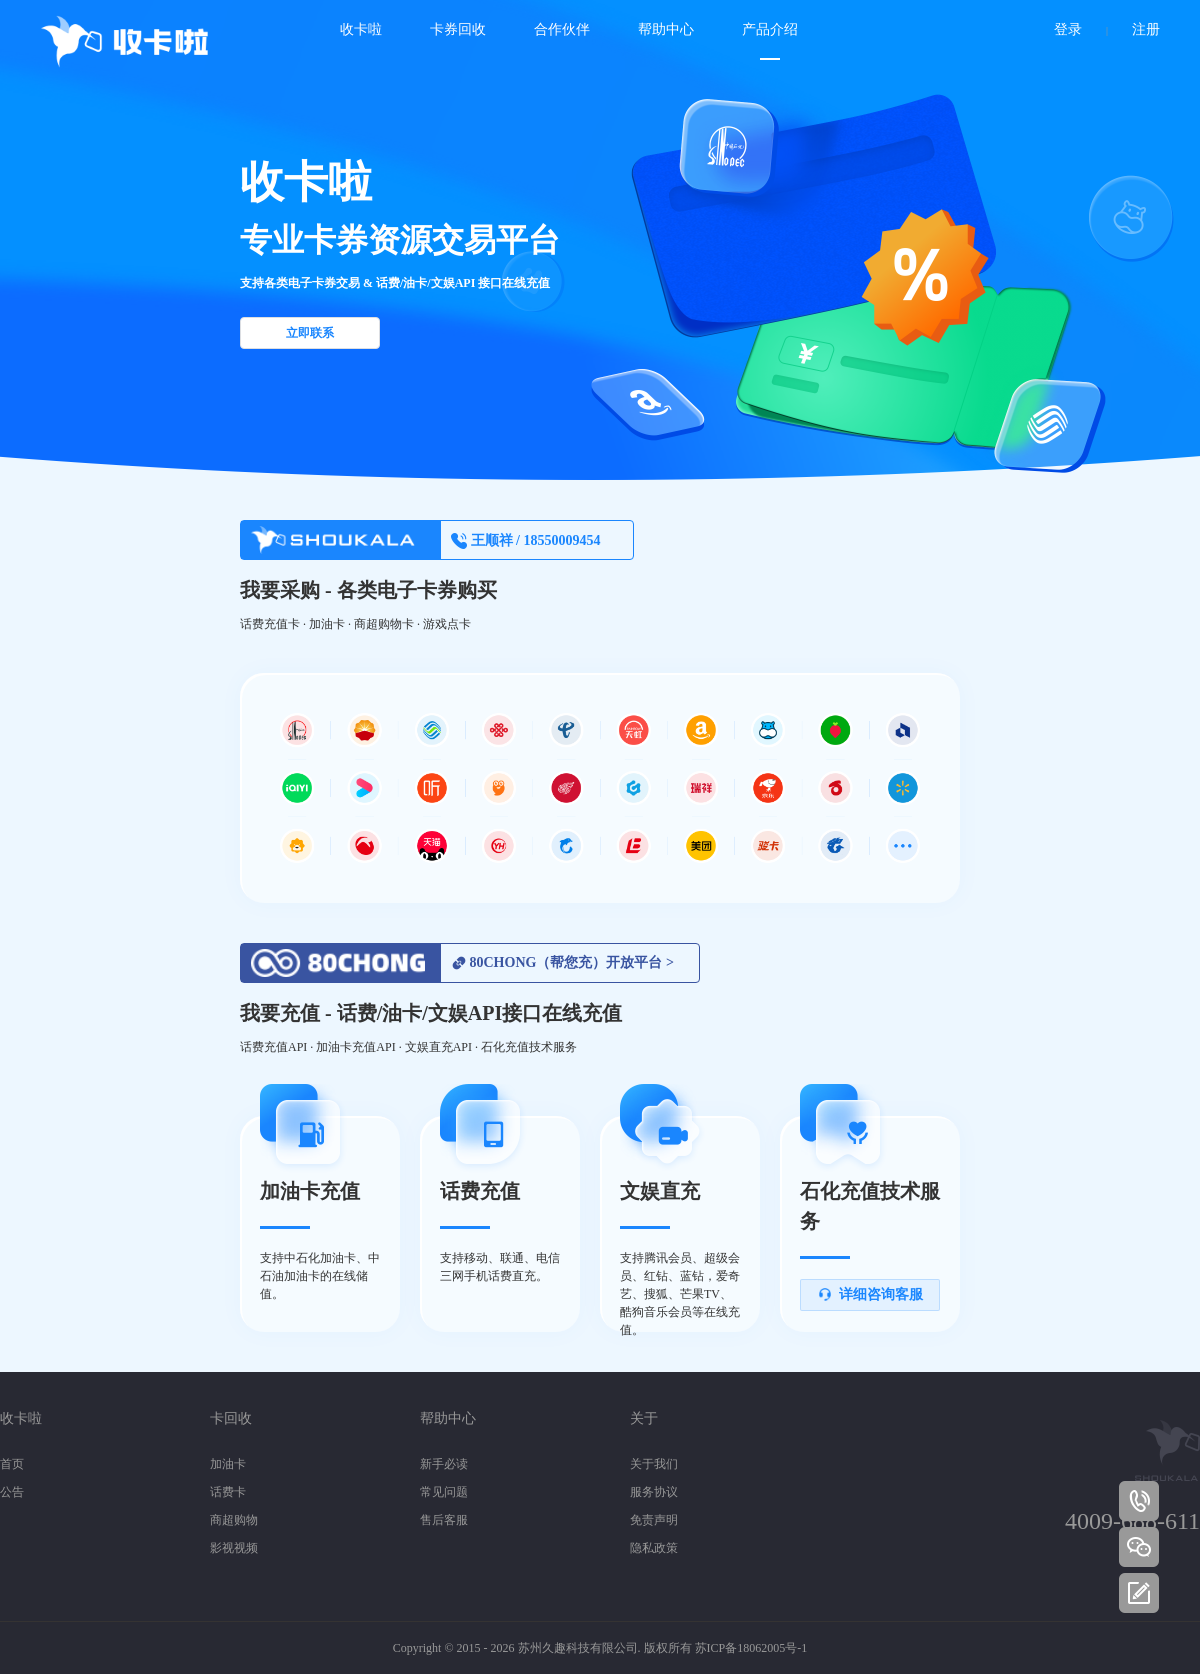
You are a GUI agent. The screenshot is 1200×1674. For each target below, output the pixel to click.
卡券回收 (458, 29)
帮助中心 (666, 29)
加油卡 (228, 1464)
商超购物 (234, 1520)
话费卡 (228, 1492)
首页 (12, 1464)
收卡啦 (361, 29)
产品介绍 (770, 29)
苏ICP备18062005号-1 (751, 1648)
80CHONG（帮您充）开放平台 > (562, 963)
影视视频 (234, 1548)
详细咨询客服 (870, 1294)
